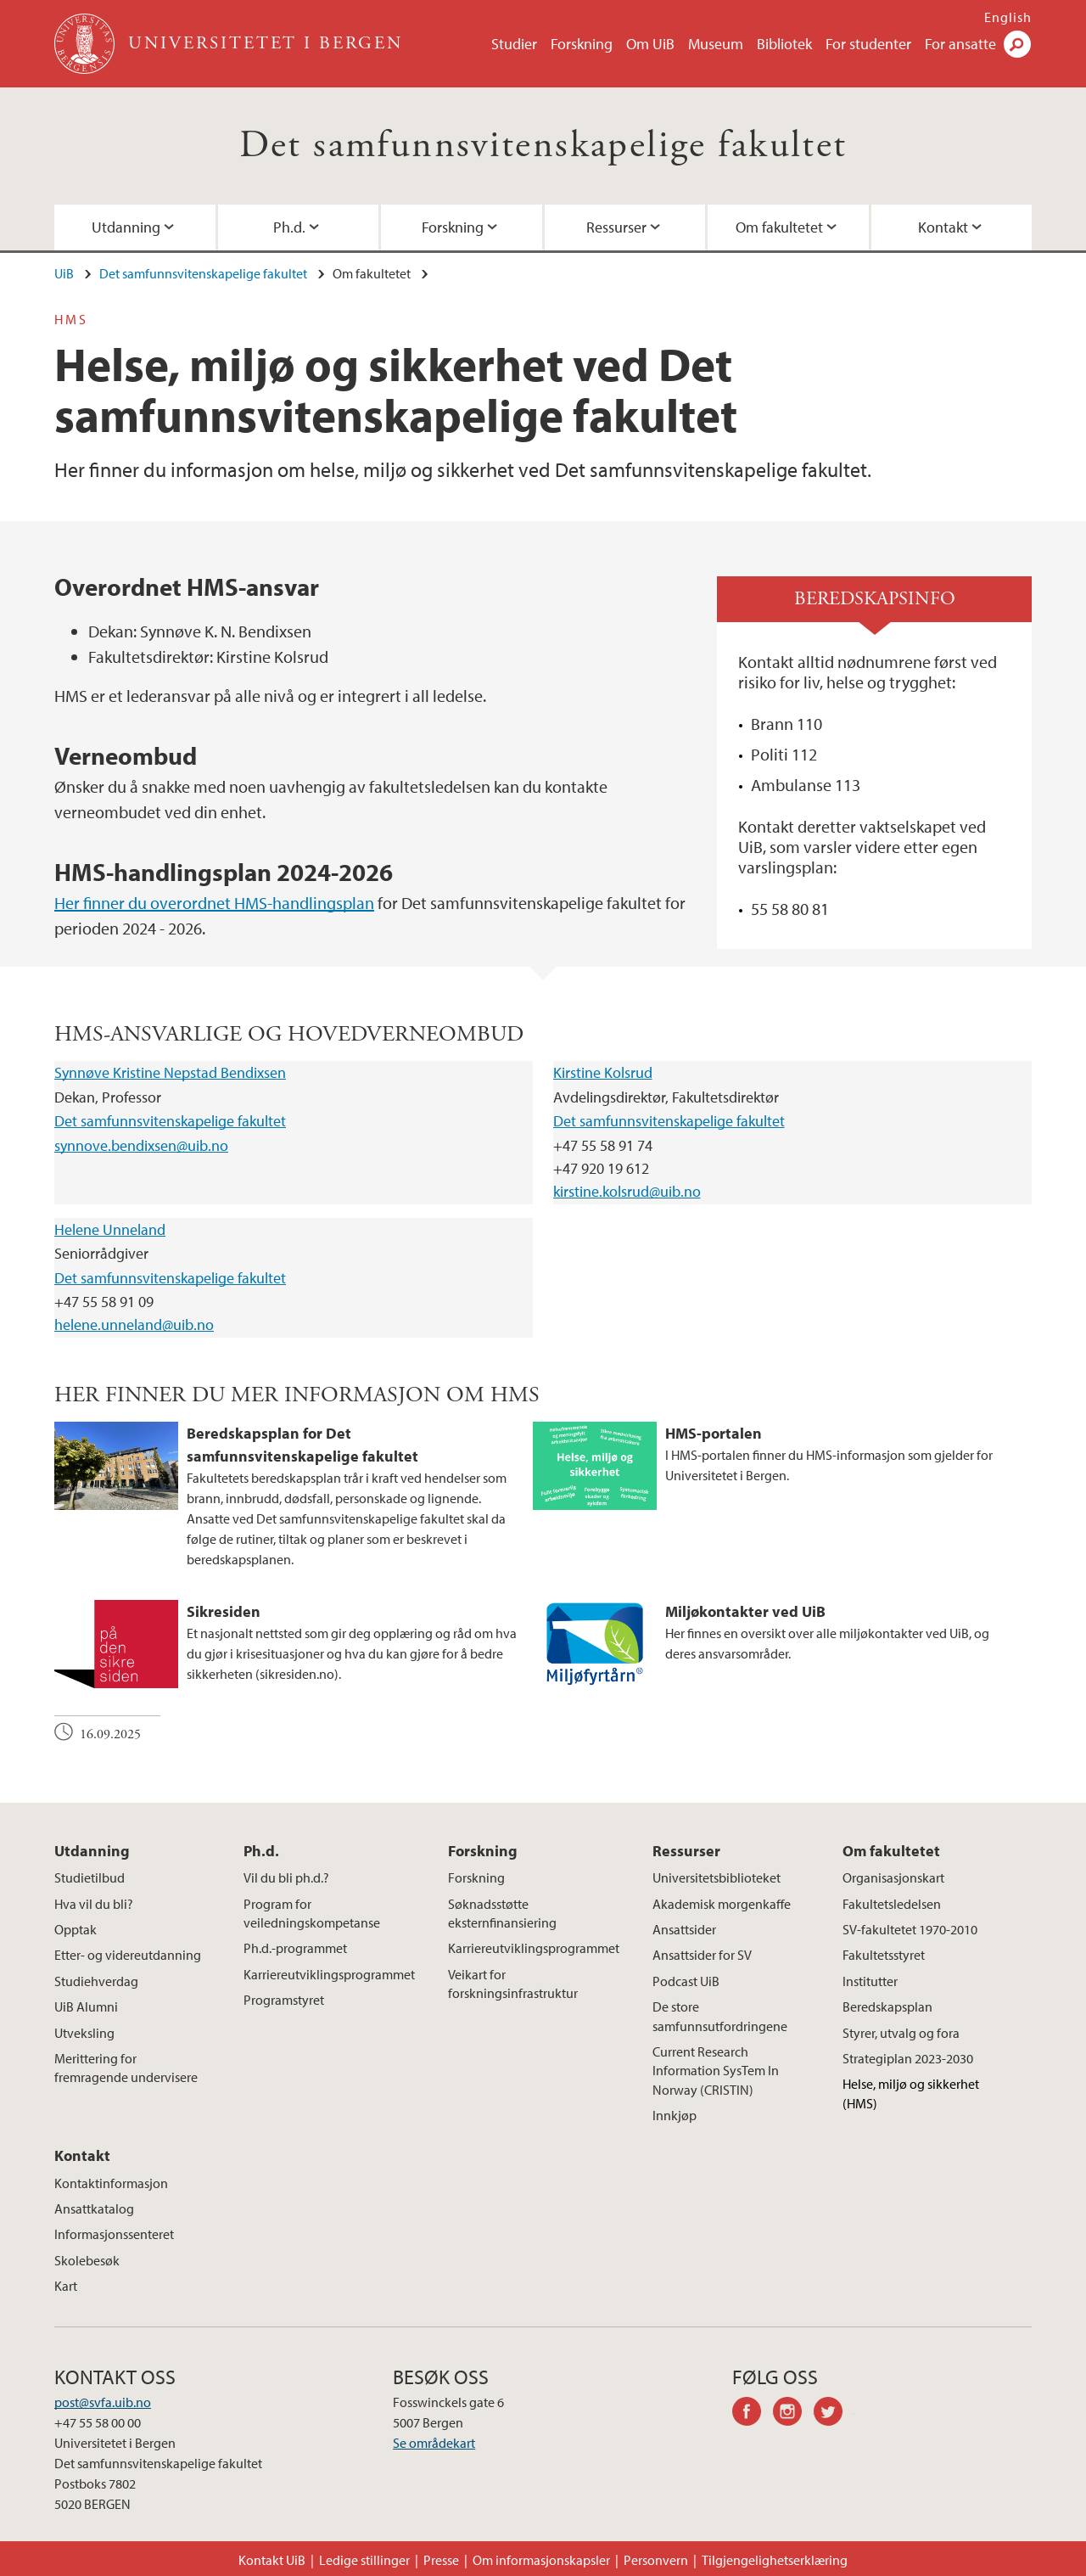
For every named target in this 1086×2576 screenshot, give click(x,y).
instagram (793, 2414)
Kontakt (943, 227)
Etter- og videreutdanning (127, 1954)
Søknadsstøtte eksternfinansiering (502, 1913)
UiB (64, 273)
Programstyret (284, 1999)
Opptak (75, 1929)
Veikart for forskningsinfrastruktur (513, 1983)
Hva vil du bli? (93, 1903)
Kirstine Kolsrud (602, 1072)
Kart (65, 2285)
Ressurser (616, 227)
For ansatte (960, 43)
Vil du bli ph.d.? (286, 1877)
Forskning (582, 43)
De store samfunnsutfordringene (719, 2016)
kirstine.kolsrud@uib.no (627, 1191)
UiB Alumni (86, 2006)
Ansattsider (684, 1929)
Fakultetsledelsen (891, 1903)
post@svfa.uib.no (102, 2402)
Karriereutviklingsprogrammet (329, 1974)
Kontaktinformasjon (111, 2183)
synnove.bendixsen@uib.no (141, 1145)
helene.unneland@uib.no (134, 1324)
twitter (834, 2414)
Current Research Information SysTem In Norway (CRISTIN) (715, 2070)
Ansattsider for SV (702, 1954)
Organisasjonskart (893, 1877)
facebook (752, 2414)
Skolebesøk (87, 2260)
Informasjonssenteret (114, 2233)
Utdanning (126, 227)
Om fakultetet (779, 227)
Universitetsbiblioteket (716, 1877)
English (1008, 16)
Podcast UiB (685, 1981)
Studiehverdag (96, 1981)
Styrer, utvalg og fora (901, 2032)
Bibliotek (784, 43)
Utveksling (84, 2032)
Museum (715, 43)
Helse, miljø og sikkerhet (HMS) (910, 2093)
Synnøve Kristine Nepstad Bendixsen (170, 1072)
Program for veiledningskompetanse (312, 1913)
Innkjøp (674, 2115)
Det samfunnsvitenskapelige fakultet (543, 145)
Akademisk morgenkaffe (721, 1903)
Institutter (870, 1981)
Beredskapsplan (887, 2006)
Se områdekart (434, 2442)
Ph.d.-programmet (295, 1947)
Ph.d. (289, 227)
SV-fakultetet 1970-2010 (909, 1929)
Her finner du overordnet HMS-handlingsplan (214, 902)
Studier (514, 43)
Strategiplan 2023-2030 (907, 2058)
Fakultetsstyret (883, 1954)
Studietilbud (89, 1877)
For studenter (868, 43)
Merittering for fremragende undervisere (126, 2067)
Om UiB (650, 43)
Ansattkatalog (94, 2208)
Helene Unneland (109, 1229)
